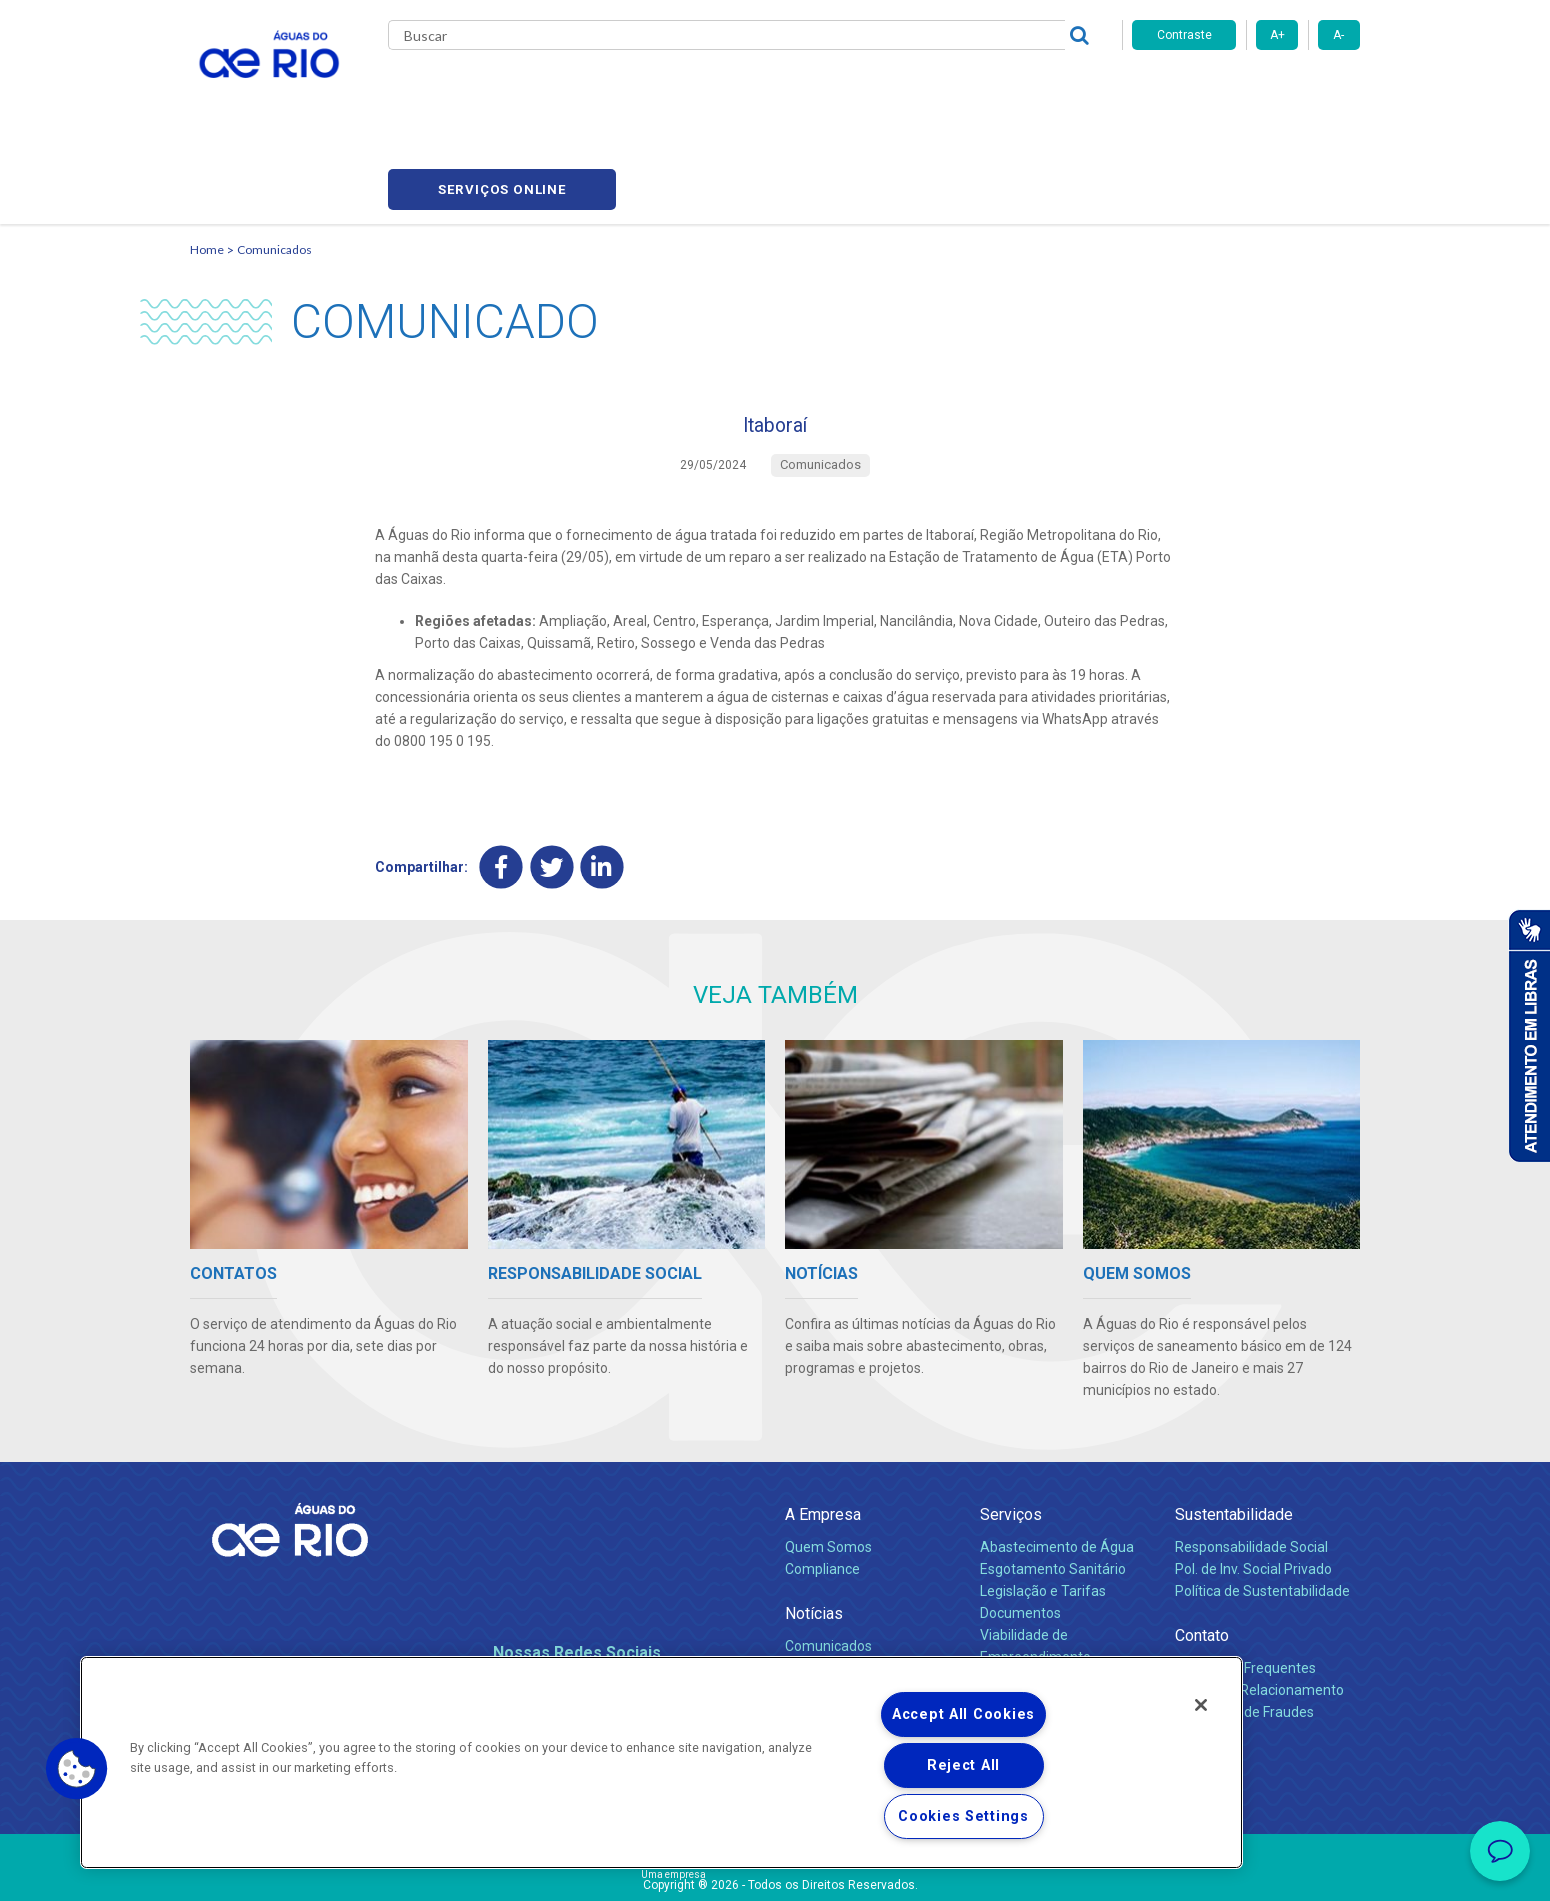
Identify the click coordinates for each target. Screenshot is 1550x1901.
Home (207, 155)
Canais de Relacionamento (1259, 1607)
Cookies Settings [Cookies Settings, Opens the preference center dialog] (963, 1816)
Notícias (814, 1530)
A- (1338, 35)
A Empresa (823, 1431)
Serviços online (1246, 90)
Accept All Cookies (963, 1714)
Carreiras (798, 90)
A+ (1277, 35)
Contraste (1184, 35)
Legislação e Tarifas (1043, 1508)
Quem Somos (828, 1464)
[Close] (1201, 1705)
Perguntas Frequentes (1245, 1585)
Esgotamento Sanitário (1053, 1486)
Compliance (822, 1486)
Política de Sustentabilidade (1262, 1508)
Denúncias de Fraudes (1244, 1629)
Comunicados (274, 155)
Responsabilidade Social (1251, 1464)
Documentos (1020, 1530)
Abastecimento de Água (1057, 1464)
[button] (77, 1769)
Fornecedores (892, 90)
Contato (1202, 1552)
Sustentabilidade (1234, 1431)
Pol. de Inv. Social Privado (1253, 1486)
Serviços (1011, 1431)
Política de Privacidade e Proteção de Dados (775, 1871)
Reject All (963, 1765)
